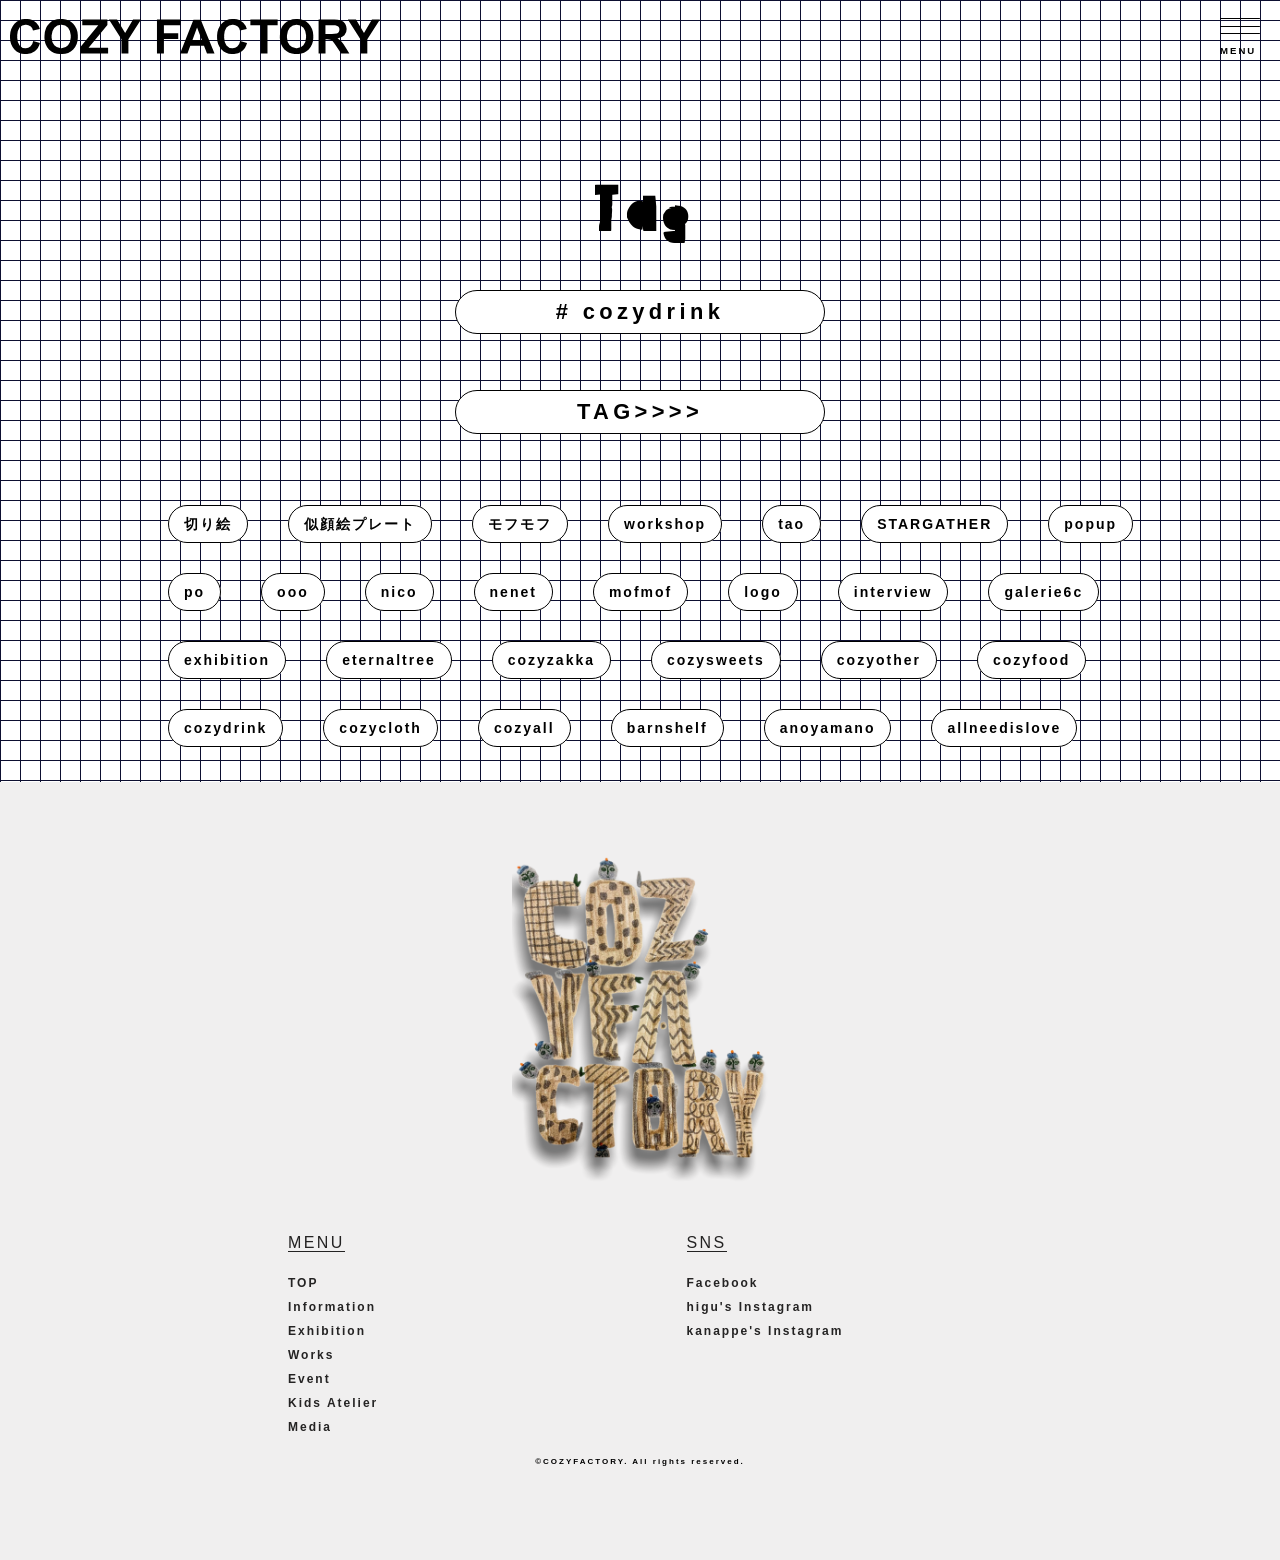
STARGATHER (934, 524)
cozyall (524, 728)
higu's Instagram (751, 1307)
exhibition (227, 660)
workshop (665, 524)
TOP (303, 1283)
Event (309, 1379)
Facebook (723, 1283)
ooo (293, 592)
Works (311, 1355)
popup (1090, 524)
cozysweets (716, 660)
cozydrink (225, 728)
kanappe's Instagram (765, 1331)
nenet (513, 592)
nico (399, 592)
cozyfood (1031, 660)
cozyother (879, 660)
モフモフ (520, 524)
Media (310, 1427)
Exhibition (327, 1331)
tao (791, 524)
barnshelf (667, 728)
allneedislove (1004, 728)
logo (763, 592)
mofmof (640, 592)
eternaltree (389, 660)
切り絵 (208, 524)
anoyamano (828, 728)
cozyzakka (551, 660)
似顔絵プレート (360, 524)
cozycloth (380, 728)
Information (332, 1307)
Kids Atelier (333, 1403)
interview (893, 592)
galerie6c (1043, 592)
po (194, 592)
